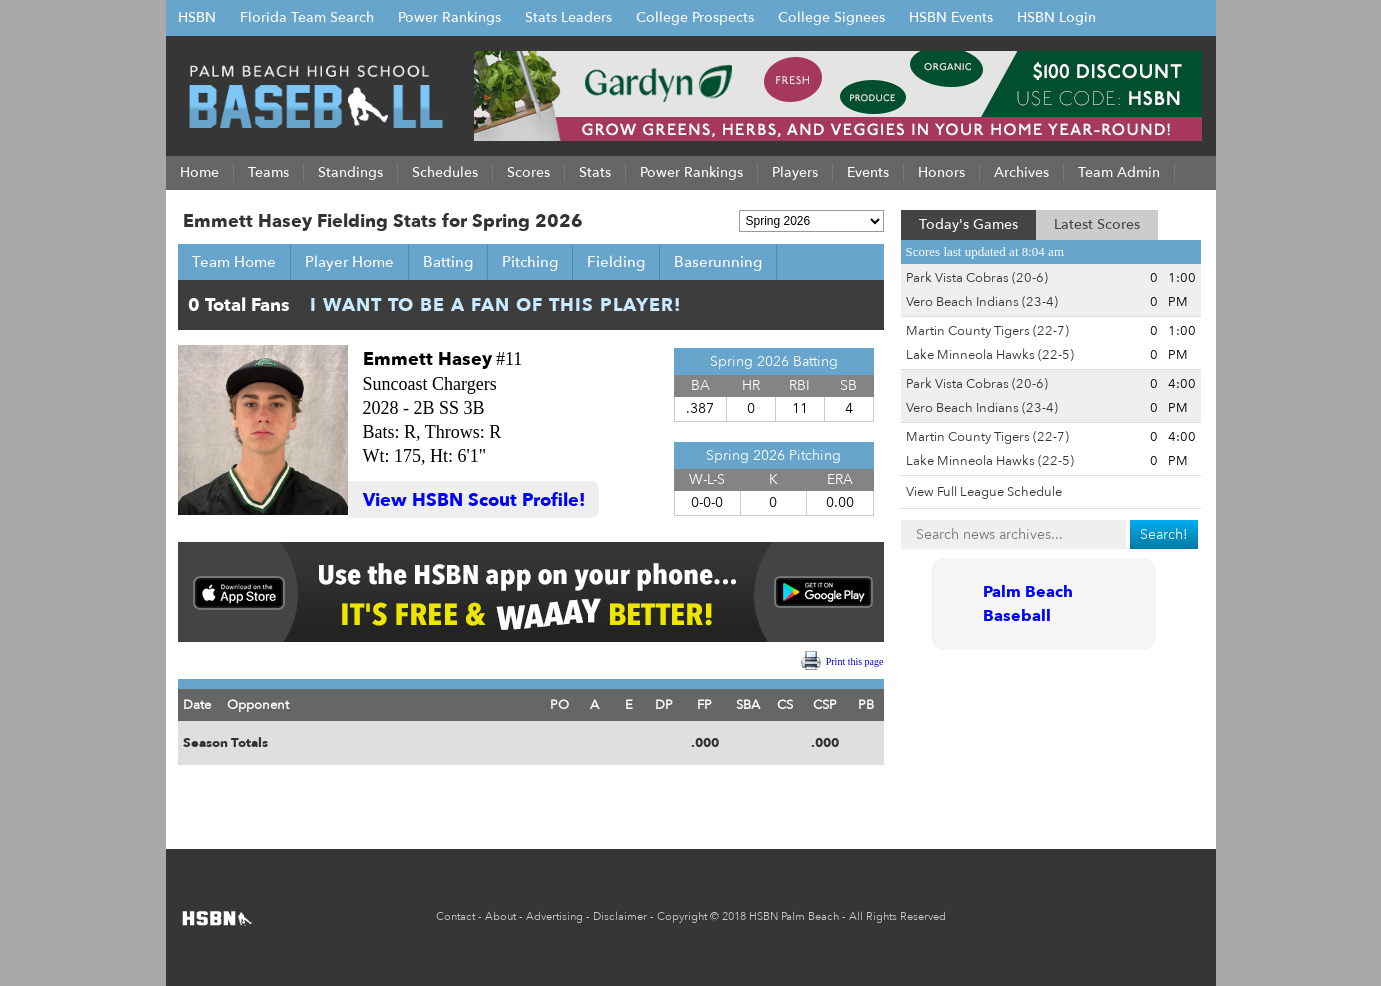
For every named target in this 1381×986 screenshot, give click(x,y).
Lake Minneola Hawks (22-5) (990, 355)
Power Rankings (449, 17)
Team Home (234, 262)
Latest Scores (1097, 224)
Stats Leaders (568, 17)
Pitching (530, 262)
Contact (455, 916)
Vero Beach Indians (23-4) (982, 302)
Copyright (682, 916)
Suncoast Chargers (430, 384)
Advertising (554, 916)
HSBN (197, 17)
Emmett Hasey (427, 359)
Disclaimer (620, 916)
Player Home (349, 262)
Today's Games (968, 224)
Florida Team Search (307, 17)
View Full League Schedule (984, 492)
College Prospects (695, 17)
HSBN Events (951, 17)
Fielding (616, 262)
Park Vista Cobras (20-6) (977, 278)
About (500, 916)
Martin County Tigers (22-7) (987, 331)
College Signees (831, 17)
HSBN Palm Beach (794, 916)
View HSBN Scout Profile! (474, 500)
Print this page (855, 661)
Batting (448, 262)
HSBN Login (1056, 17)
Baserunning (718, 262)
